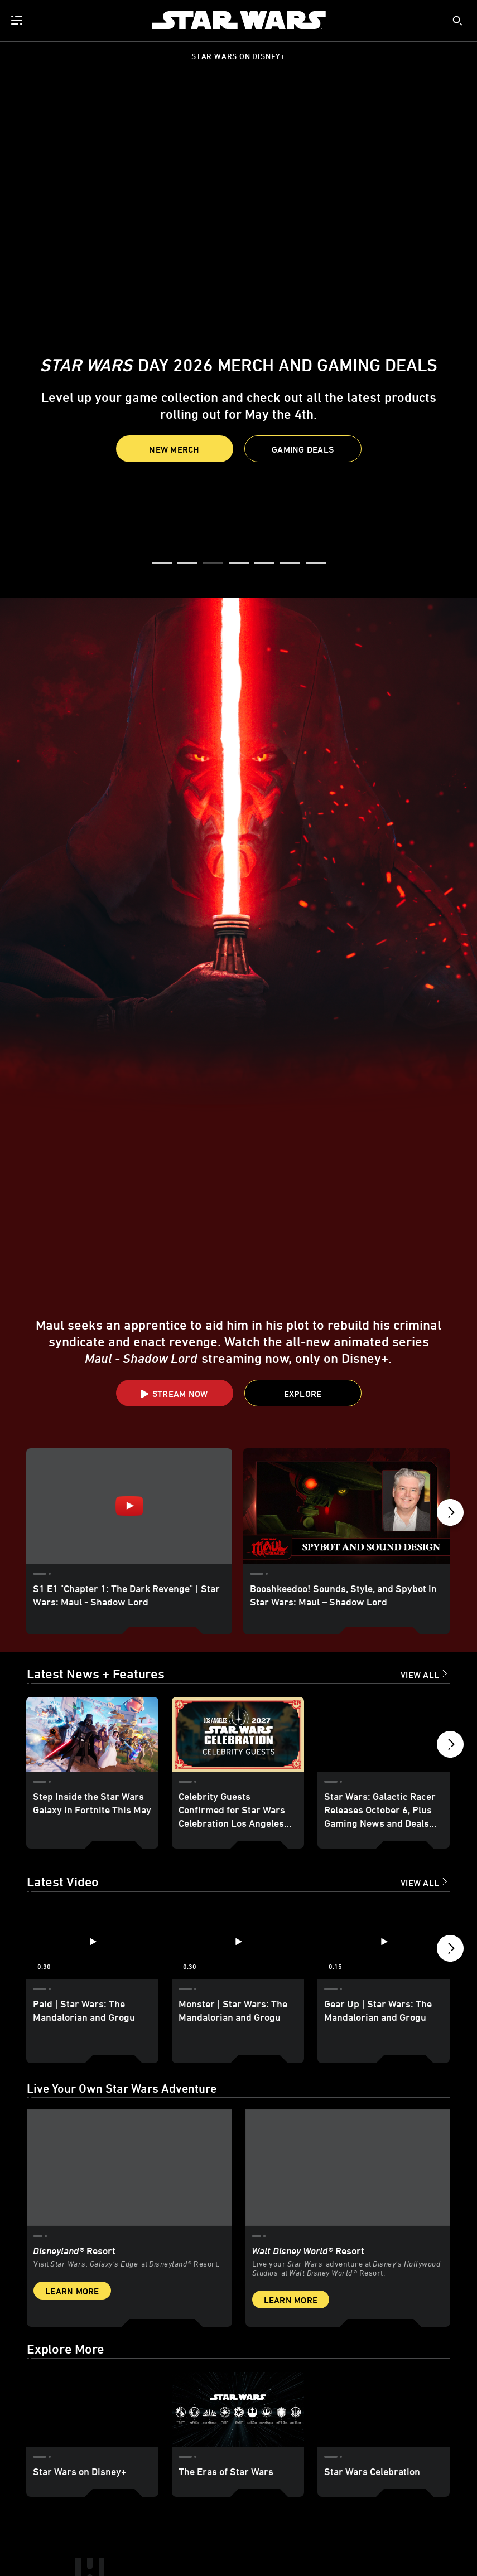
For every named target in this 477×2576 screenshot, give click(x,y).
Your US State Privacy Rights (380, 2532)
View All (420, 1534)
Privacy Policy (211, 2532)
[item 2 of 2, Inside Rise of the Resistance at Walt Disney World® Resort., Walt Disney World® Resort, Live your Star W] (348, 2026)
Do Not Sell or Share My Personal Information (339, 2545)
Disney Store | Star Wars (101, 2545)
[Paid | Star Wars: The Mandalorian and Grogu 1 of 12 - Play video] (92, 1801)
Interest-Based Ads (238, 2545)
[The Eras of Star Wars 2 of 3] (238, 2267)
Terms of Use (66, 2532)
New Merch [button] (174, 449)
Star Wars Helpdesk (173, 2545)
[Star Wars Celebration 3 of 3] (383, 2267)
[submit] (457, 20)
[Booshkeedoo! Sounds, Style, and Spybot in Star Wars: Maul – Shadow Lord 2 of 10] (346, 1352)
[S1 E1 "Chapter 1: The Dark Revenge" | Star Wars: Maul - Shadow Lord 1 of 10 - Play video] (129, 1352)
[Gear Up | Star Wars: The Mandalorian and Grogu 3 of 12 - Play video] (383, 1801)
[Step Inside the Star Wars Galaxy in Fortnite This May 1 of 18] (92, 1593)
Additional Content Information (139, 2532)
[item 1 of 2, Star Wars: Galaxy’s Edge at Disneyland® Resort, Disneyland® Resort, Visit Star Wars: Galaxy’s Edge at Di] (129, 2026)
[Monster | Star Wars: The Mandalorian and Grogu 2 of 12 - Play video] (238, 1801)
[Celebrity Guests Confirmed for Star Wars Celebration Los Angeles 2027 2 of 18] (238, 1593)
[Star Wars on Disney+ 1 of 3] (92, 2267)
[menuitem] (18, 20)
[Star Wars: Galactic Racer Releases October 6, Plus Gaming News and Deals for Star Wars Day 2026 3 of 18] (383, 1593)
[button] (303, 448)
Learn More (72, 2149)
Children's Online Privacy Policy (285, 2532)
